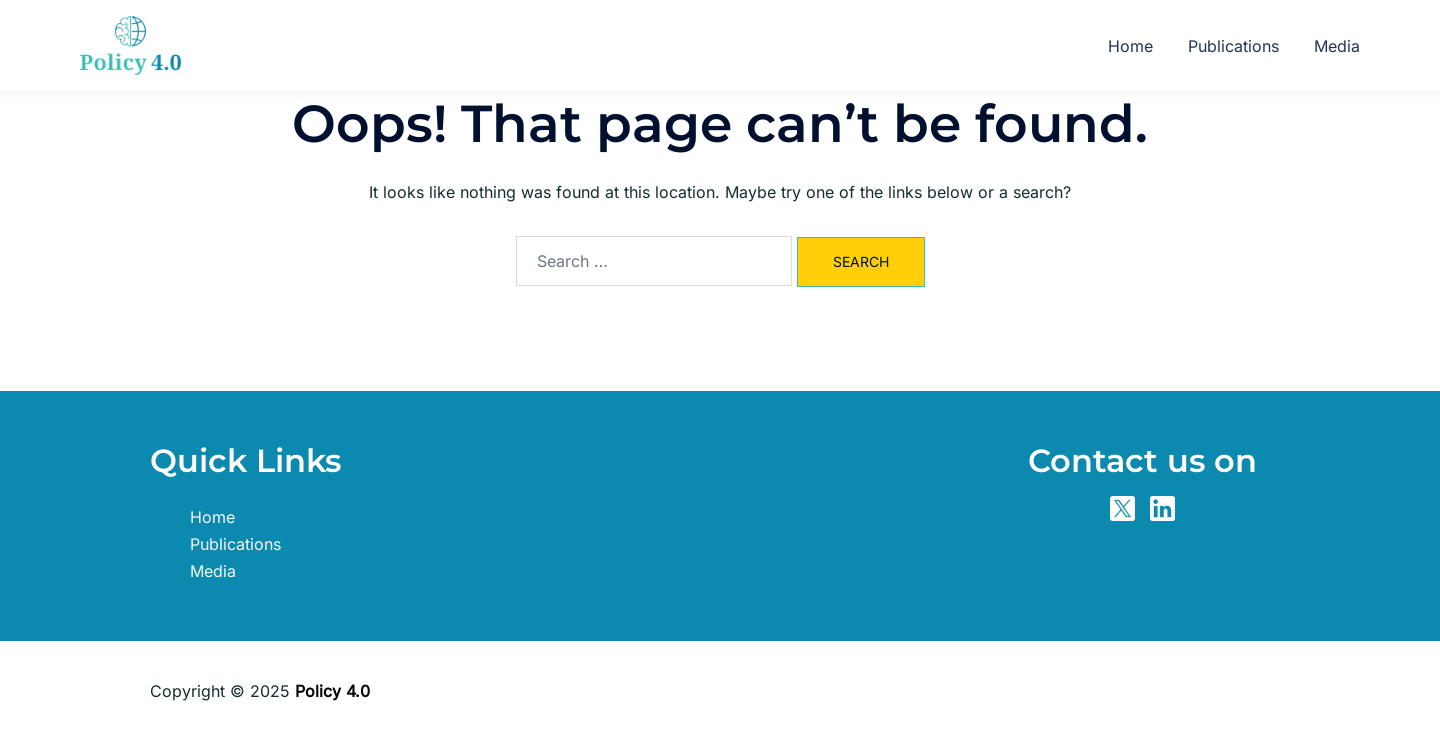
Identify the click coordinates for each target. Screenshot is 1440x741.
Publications (1233, 46)
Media (1337, 46)
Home (1130, 46)
